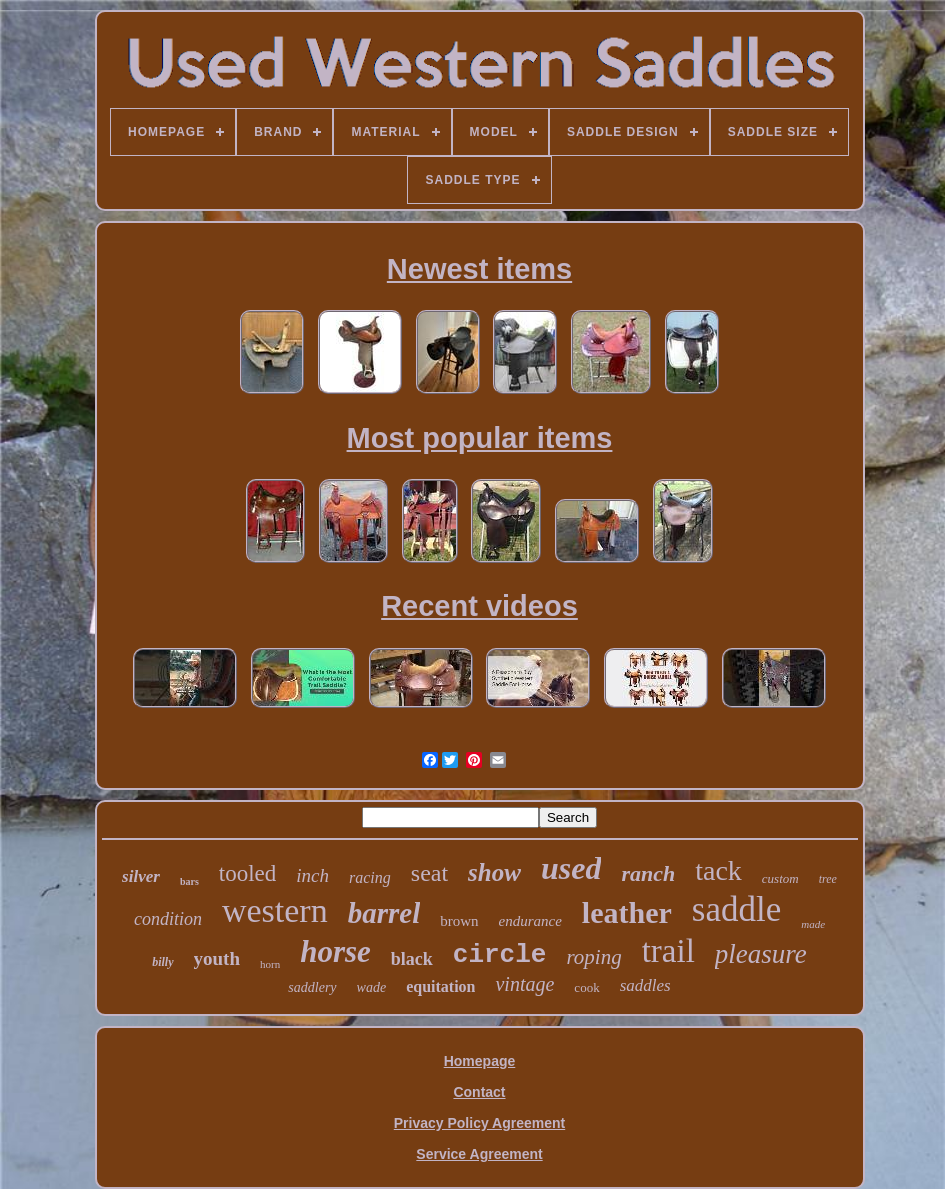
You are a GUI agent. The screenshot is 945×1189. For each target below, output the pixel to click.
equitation (440, 986)
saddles (645, 985)
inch (312, 875)
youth (217, 958)
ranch (648, 873)
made (813, 924)
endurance (530, 921)
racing (370, 877)
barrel (384, 913)
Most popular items (480, 438)
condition (168, 919)
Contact (479, 1092)
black (412, 959)
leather (627, 912)
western (275, 910)
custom (780, 878)
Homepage (480, 1061)
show (494, 872)
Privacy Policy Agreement (479, 1123)
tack (718, 870)
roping (593, 957)
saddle (736, 909)
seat (429, 873)
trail (668, 951)
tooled (248, 873)
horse (335, 951)
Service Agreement (479, 1154)
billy (162, 962)
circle (500, 955)
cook (586, 987)
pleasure (761, 954)
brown (459, 921)
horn (270, 964)
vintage (524, 984)
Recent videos (479, 606)
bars (189, 881)
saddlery (312, 987)
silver (141, 876)
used (571, 868)
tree (828, 879)
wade (372, 987)
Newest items (479, 269)
